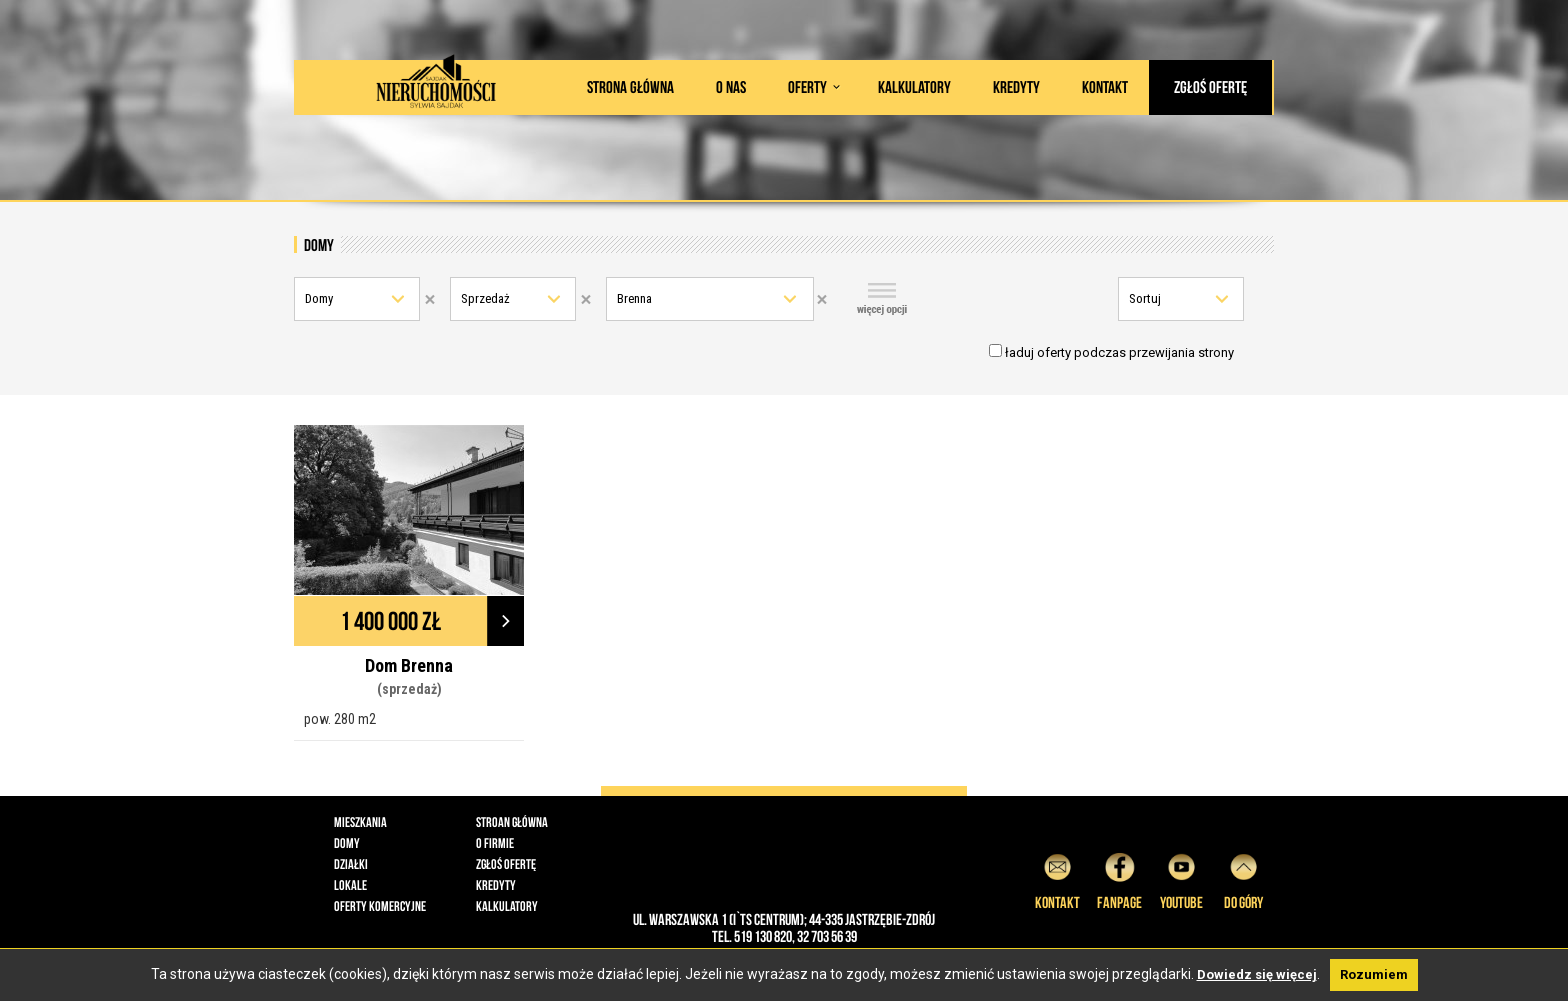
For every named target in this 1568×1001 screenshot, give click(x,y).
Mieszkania (360, 822)
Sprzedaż (485, 298)
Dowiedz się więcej (1257, 974)
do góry (1243, 878)
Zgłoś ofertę (1210, 87)
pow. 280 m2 (340, 719)
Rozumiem (1374, 974)
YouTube (1181, 878)
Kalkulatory (914, 87)
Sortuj (1145, 298)
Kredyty (1016, 87)
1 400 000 (390, 621)
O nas (731, 87)
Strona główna (630, 87)
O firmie (495, 843)
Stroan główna (512, 822)
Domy (319, 298)
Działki (351, 864)
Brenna (634, 298)
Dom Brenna (409, 665)
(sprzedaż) (409, 689)
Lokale (350, 885)
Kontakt (1105, 87)
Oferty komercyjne (380, 906)
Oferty (807, 87)
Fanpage (1119, 878)
